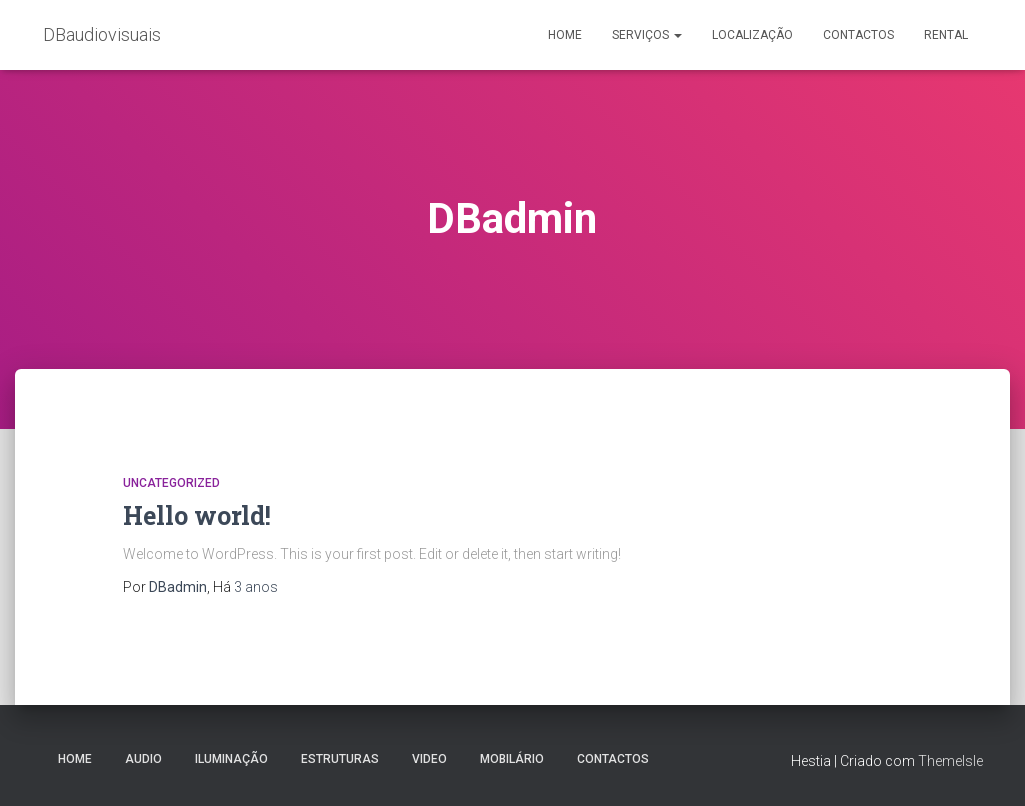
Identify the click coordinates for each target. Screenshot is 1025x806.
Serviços (647, 35)
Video (429, 759)
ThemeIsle (950, 761)
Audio (143, 759)
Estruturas (340, 759)
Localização (752, 35)
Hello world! (197, 515)
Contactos (858, 35)
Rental (946, 35)
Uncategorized (171, 483)
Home (565, 35)
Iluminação (231, 759)
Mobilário (512, 759)
